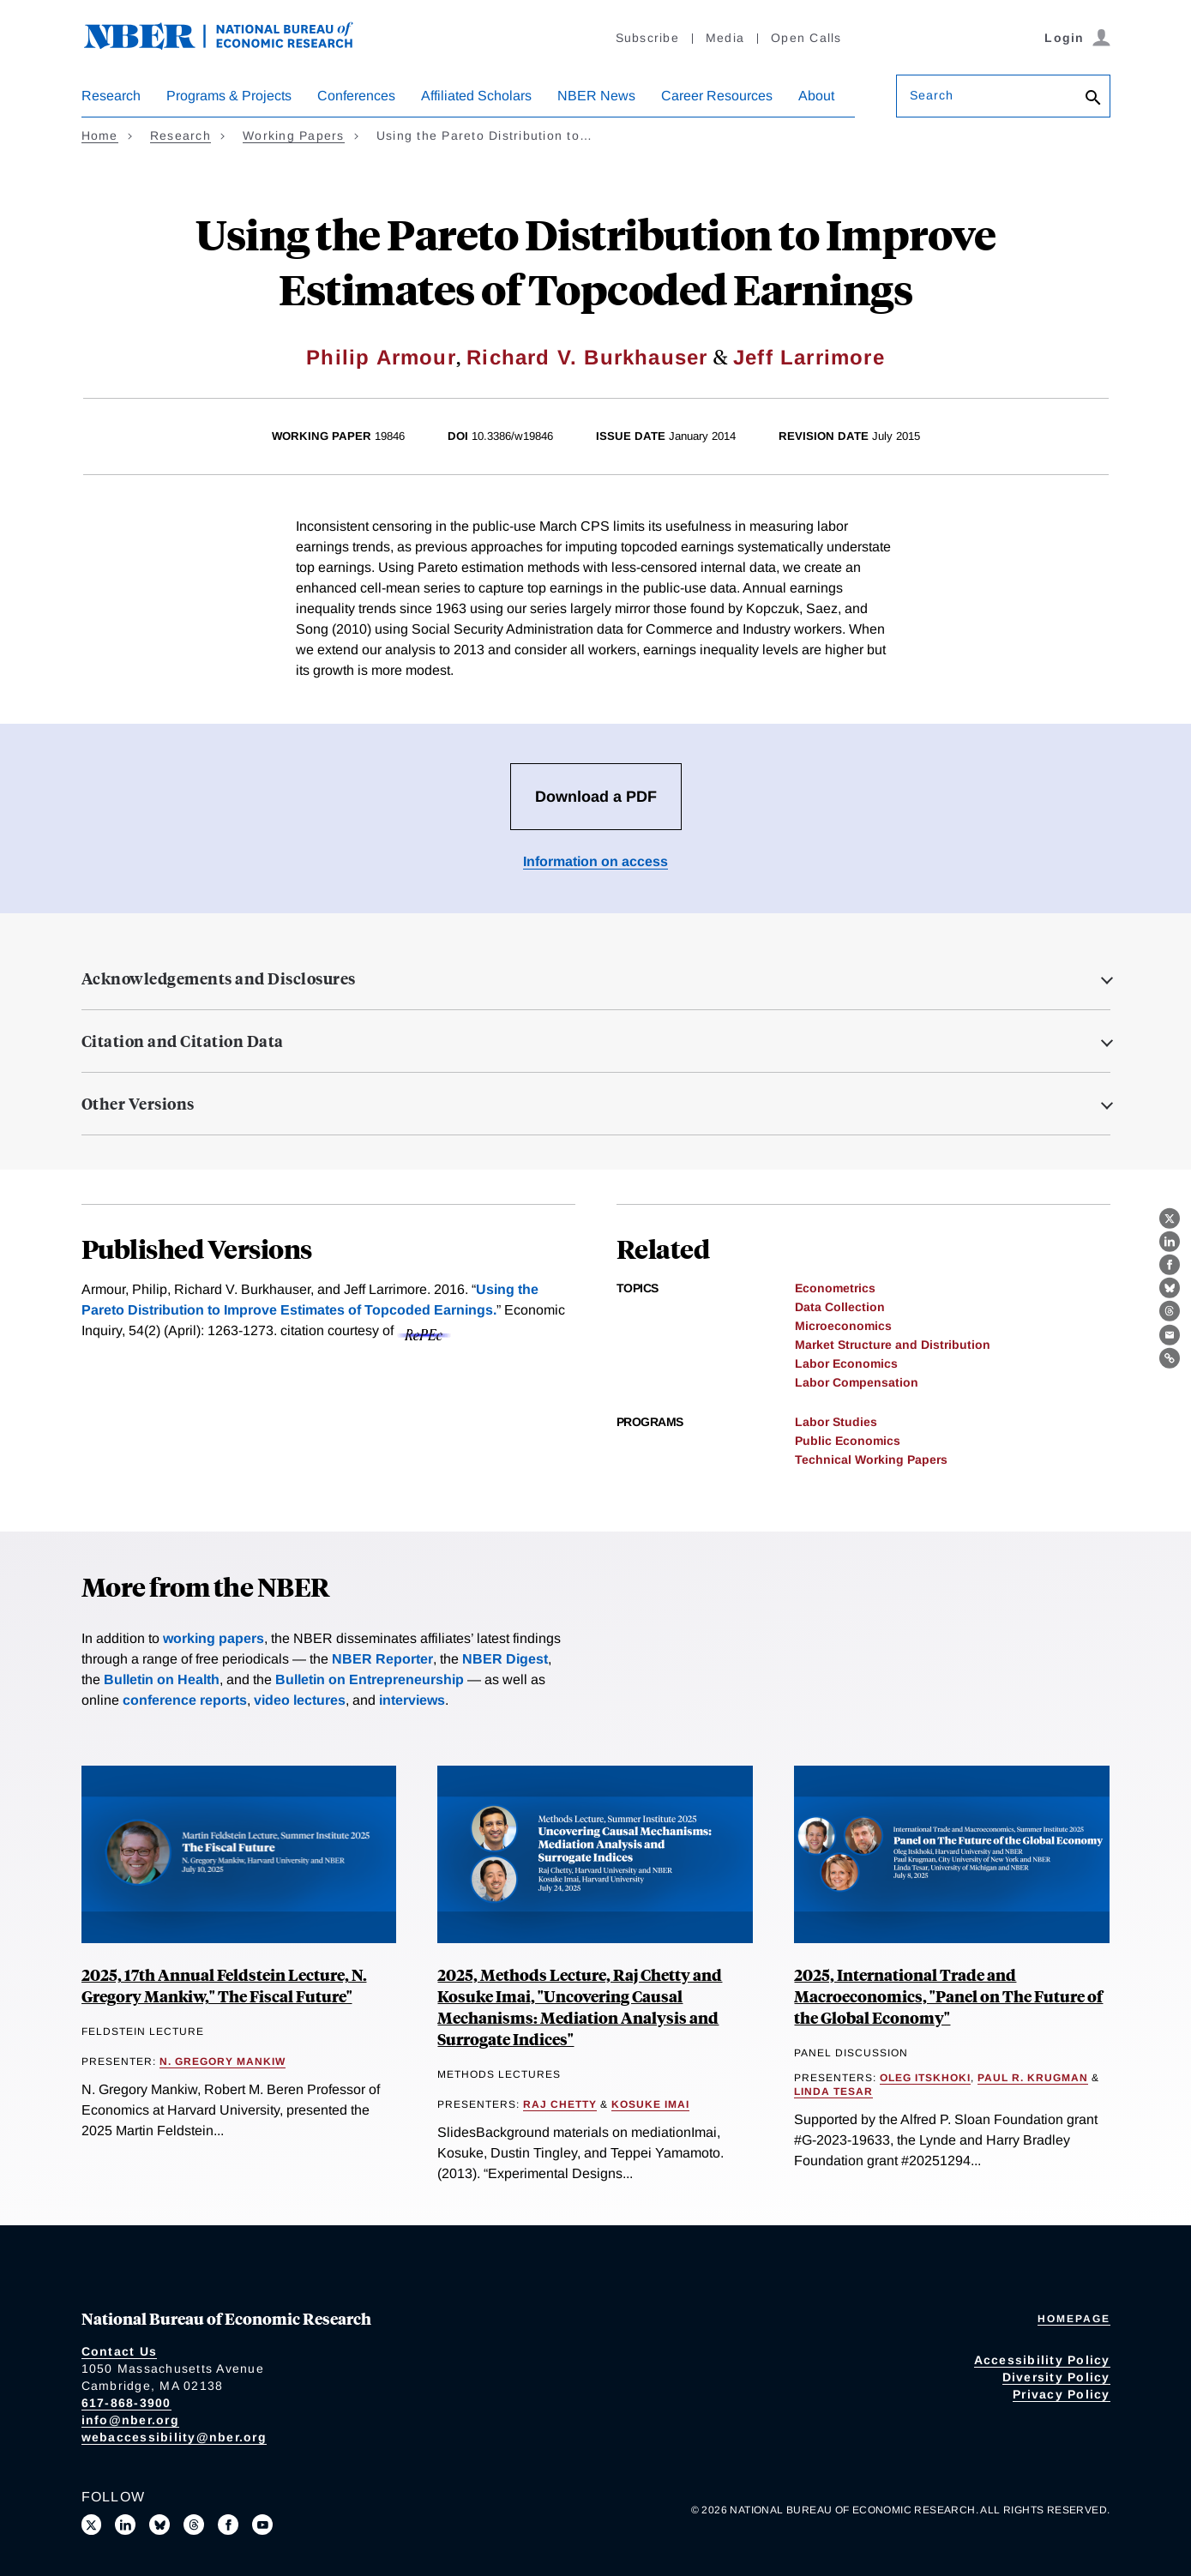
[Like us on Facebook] (228, 2524)
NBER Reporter (382, 1659)
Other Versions (138, 1103)
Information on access (595, 861)
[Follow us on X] (91, 2524)
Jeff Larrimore (809, 357)
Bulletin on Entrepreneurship (369, 1679)
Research (111, 95)
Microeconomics (843, 1326)
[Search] (1093, 99)
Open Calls (806, 38)
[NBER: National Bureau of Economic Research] (232, 45)
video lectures (300, 1700)
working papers (213, 1638)
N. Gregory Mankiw (222, 2061)
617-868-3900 (126, 2403)
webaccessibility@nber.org (174, 2437)
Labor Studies (836, 1422)
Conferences (356, 95)
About (816, 95)
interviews (412, 1700)
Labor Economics (846, 1363)
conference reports (185, 1700)
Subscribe (647, 38)
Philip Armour (381, 357)
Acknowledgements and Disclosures (218, 978)
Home (99, 135)
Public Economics (847, 1440)
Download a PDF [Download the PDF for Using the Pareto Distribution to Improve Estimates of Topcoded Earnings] (596, 796)
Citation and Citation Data (182, 1041)
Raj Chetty (560, 2104)
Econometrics (835, 1288)
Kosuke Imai (650, 2104)
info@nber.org (130, 2420)
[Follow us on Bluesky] (159, 2524)
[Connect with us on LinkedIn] (125, 2524)
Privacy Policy (1061, 2394)
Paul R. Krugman (1032, 2078)
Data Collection (840, 1307)
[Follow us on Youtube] (262, 2524)
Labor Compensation (856, 1382)
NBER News (596, 95)
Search (932, 95)
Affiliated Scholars (476, 95)
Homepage (1074, 2319)
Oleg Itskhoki (925, 2078)
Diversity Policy (1056, 2377)
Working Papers (294, 135)
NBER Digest (505, 1659)
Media (725, 38)
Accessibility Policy (1042, 2360)
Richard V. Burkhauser (586, 357)
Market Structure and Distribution (892, 1344)
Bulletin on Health (162, 1679)
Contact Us (119, 2351)
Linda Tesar (833, 2091)
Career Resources (717, 95)
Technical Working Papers (871, 1459)
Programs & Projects (229, 95)
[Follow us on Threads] (193, 2524)
